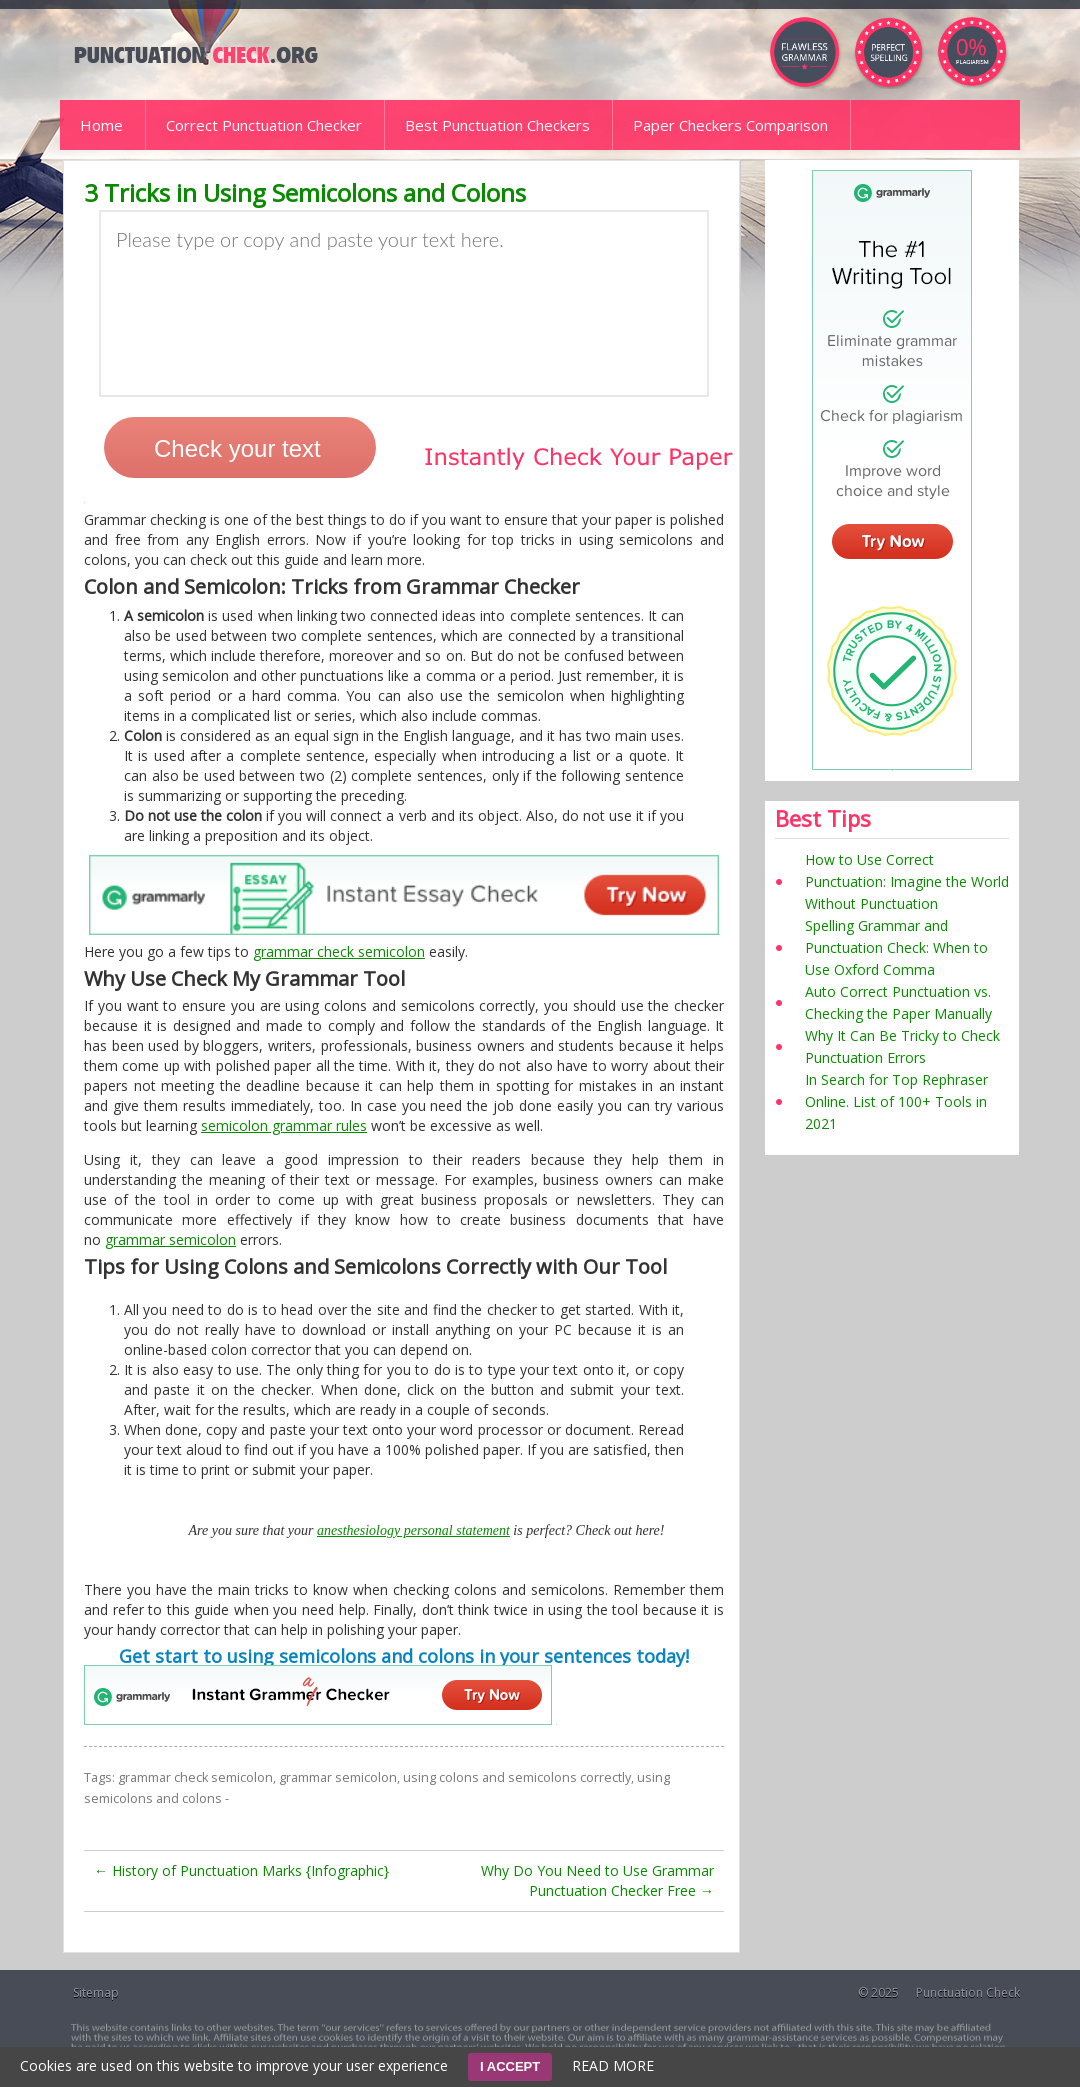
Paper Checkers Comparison (730, 125)
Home (101, 125)
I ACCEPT (510, 2066)
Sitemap (96, 1992)
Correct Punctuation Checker (264, 125)
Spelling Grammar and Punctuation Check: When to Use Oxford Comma (896, 947)
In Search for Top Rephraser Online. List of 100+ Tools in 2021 (896, 1101)
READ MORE (613, 2065)
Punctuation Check (968, 1992)
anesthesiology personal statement (413, 1530)
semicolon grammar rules (284, 1125)
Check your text (237, 448)
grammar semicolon (170, 1239)
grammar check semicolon (339, 951)
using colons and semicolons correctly (517, 1777)
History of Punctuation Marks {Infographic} (241, 1870)
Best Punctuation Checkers (497, 125)
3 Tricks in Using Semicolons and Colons (305, 192)
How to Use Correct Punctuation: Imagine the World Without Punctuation (907, 881)
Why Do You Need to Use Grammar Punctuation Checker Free (597, 1880)
